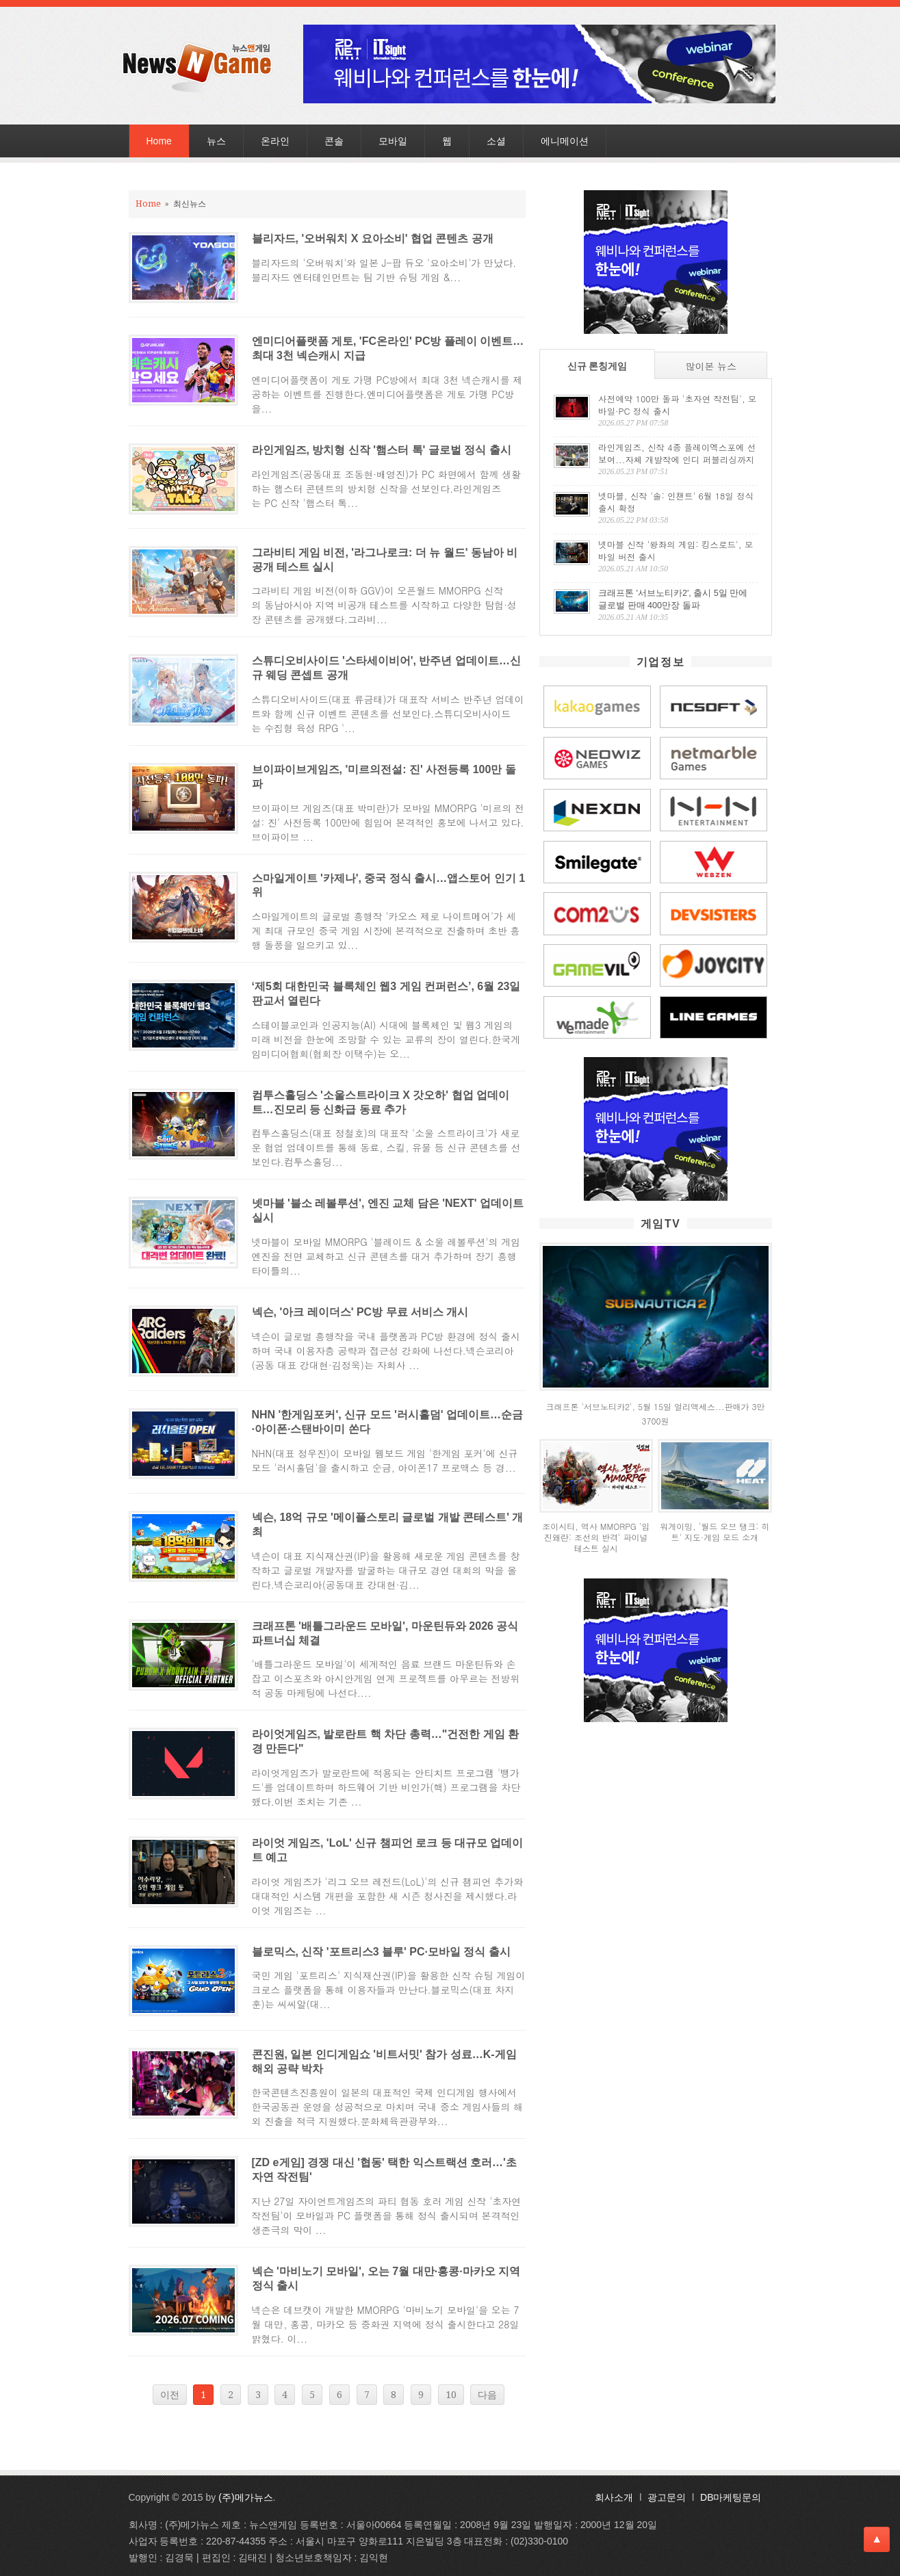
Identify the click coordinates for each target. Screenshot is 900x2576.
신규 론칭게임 (597, 366)
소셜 (496, 140)
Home (159, 140)
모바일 (392, 140)
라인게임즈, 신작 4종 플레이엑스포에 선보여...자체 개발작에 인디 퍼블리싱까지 (677, 453)
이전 (169, 2394)
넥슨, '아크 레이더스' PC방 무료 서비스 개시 (360, 1312)
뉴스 (216, 140)
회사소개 (614, 2497)
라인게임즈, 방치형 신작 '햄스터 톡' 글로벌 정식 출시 (381, 450)
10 (451, 2394)
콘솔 (334, 140)
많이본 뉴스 (710, 366)
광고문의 (666, 2497)
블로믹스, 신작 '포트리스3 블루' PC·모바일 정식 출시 (381, 1951)
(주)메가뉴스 (245, 2497)
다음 (487, 2394)
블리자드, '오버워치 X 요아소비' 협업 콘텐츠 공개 (372, 238)
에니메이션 (565, 140)
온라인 (275, 140)
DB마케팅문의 (730, 2497)
